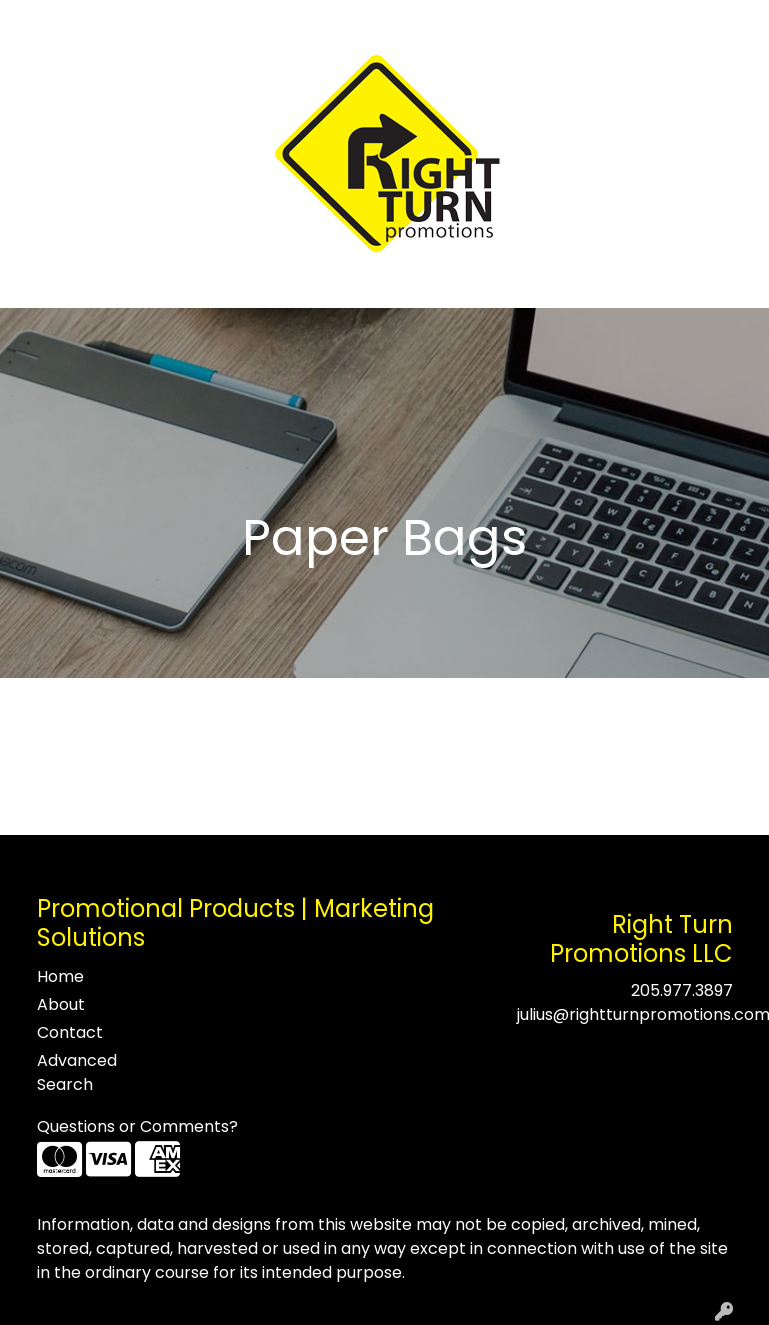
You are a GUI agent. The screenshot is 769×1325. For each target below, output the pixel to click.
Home (42, 21)
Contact (288, 21)
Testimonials (191, 21)
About (104, 21)
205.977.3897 (682, 990)
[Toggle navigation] (31, 286)
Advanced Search (77, 1072)
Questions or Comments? (137, 1126)
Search (492, 21)
